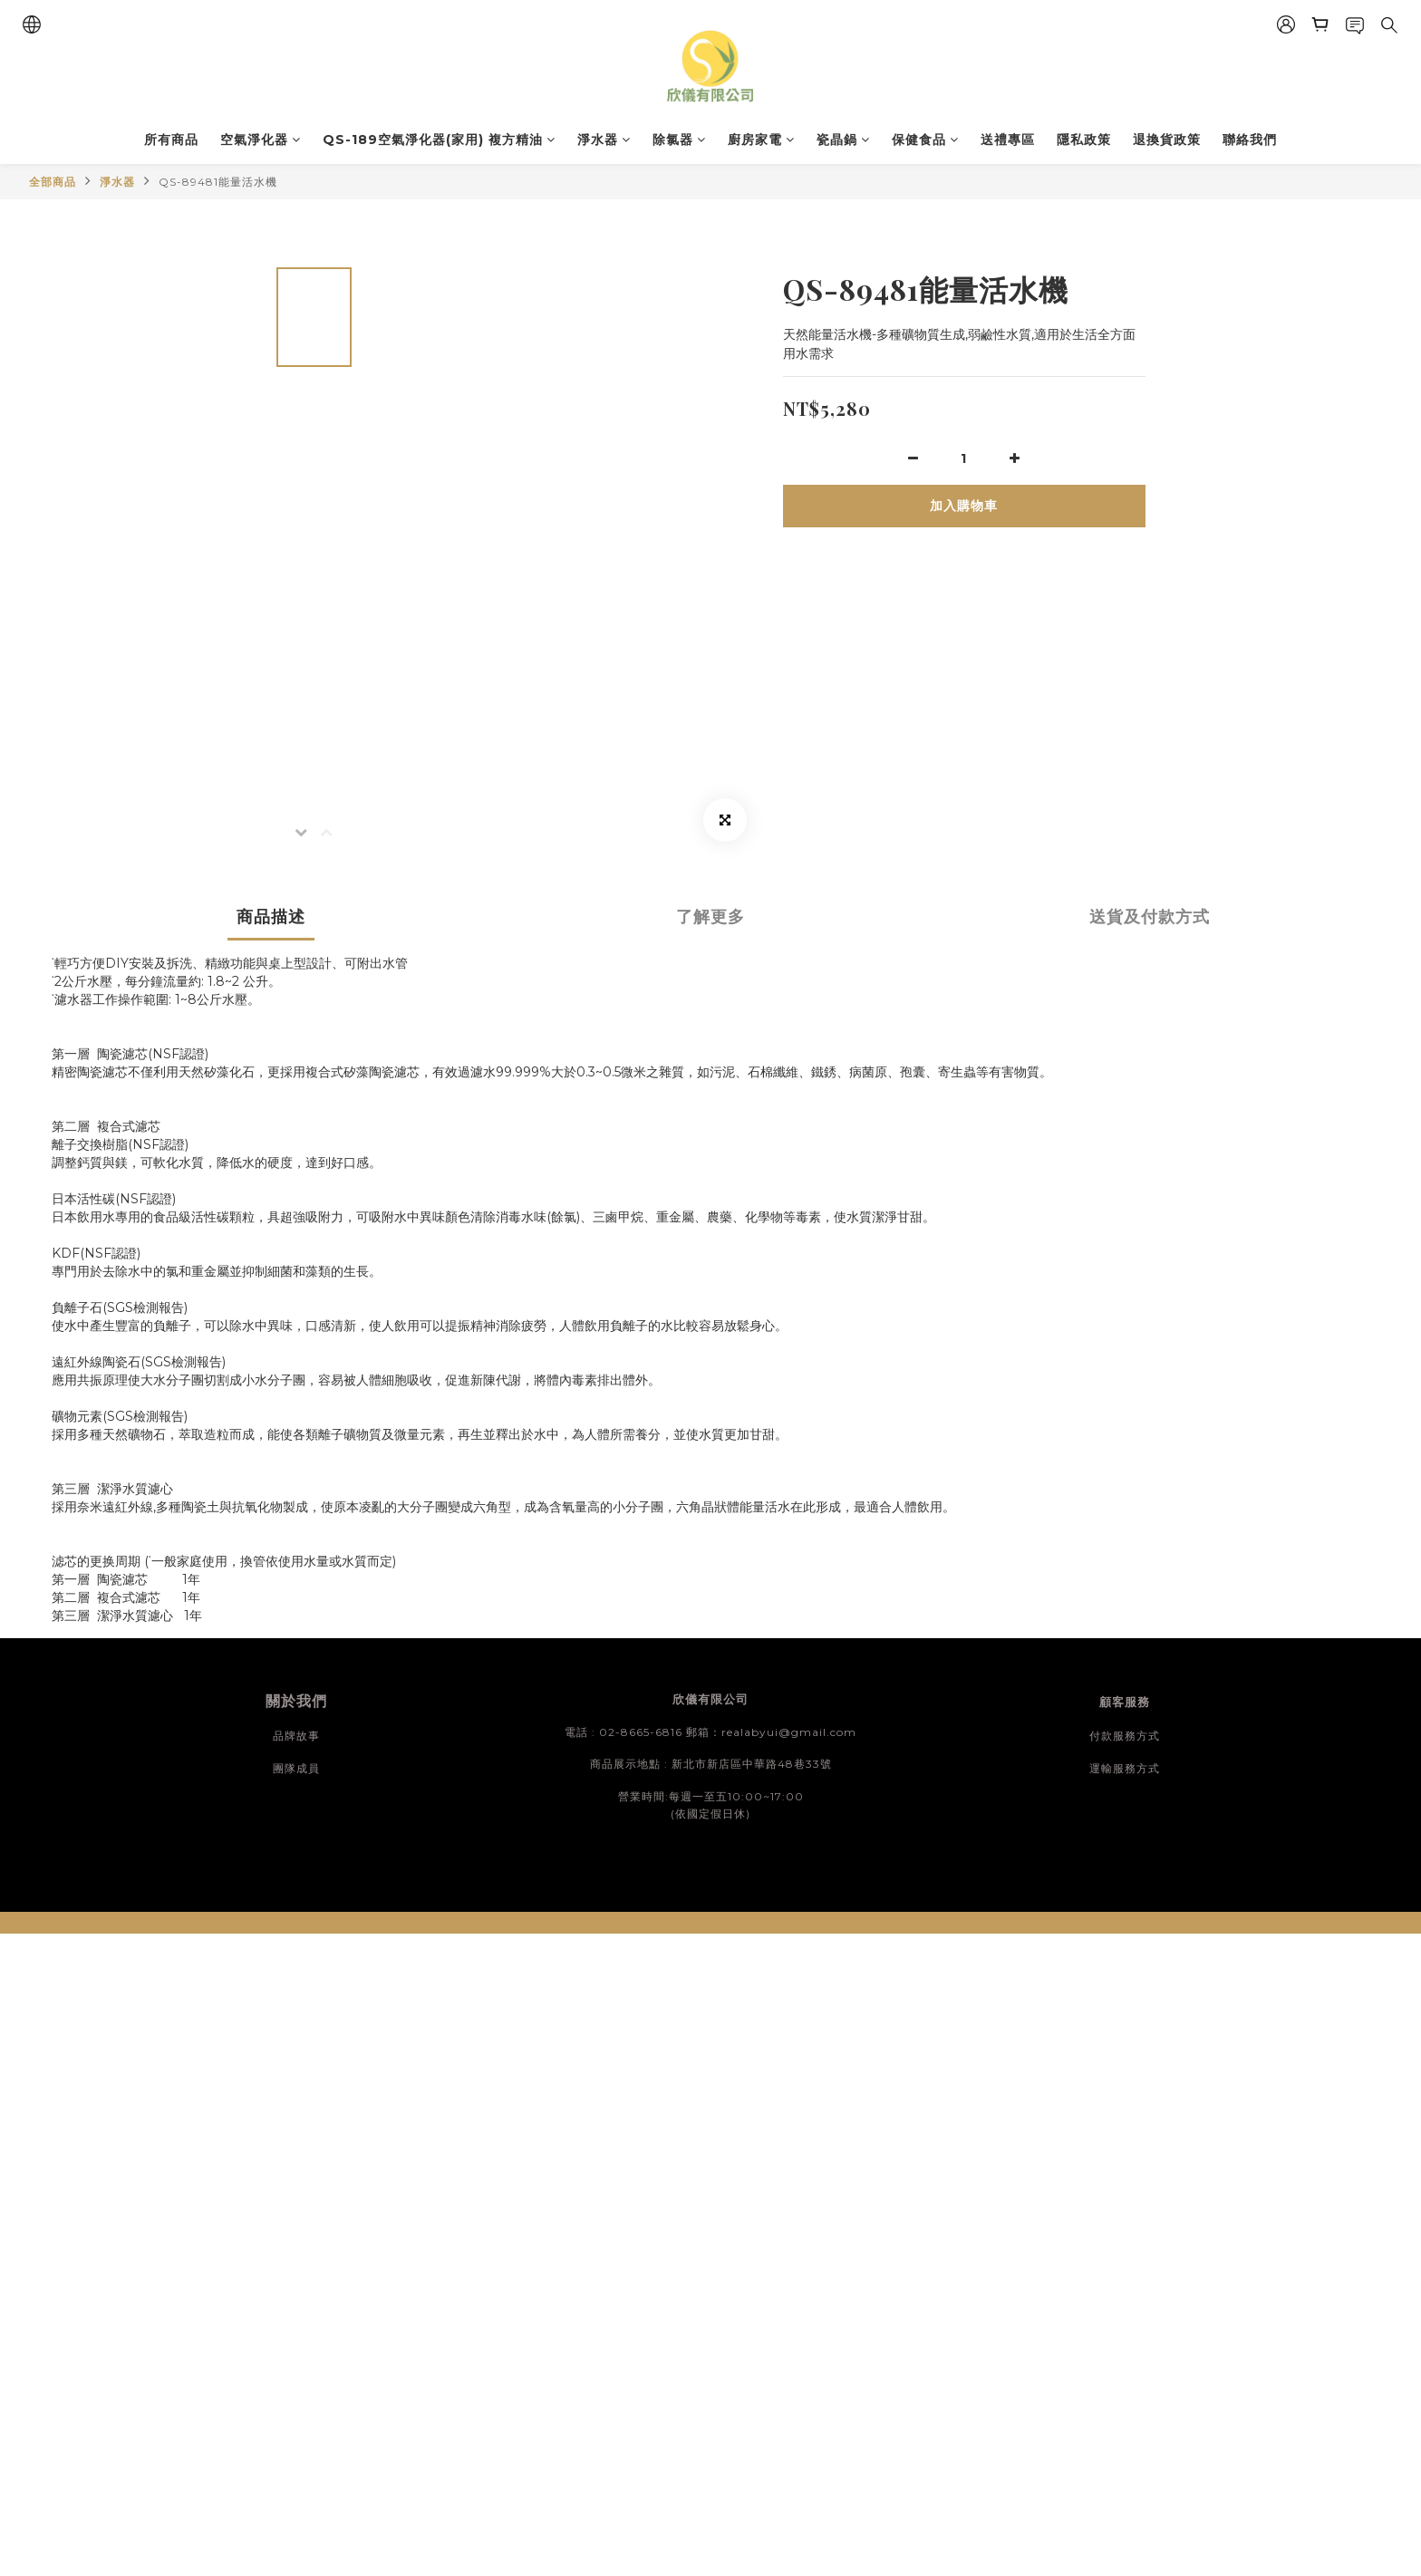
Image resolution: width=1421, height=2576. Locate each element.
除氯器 (679, 139)
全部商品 (52, 181)
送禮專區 (1008, 139)
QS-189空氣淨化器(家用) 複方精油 (439, 139)
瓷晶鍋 (843, 139)
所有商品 (171, 139)
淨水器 (604, 139)
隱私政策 (1084, 139)
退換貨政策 (1167, 139)
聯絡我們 (1250, 139)
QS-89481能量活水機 (218, 181)
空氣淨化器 (260, 139)
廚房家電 (761, 139)
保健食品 (925, 139)
